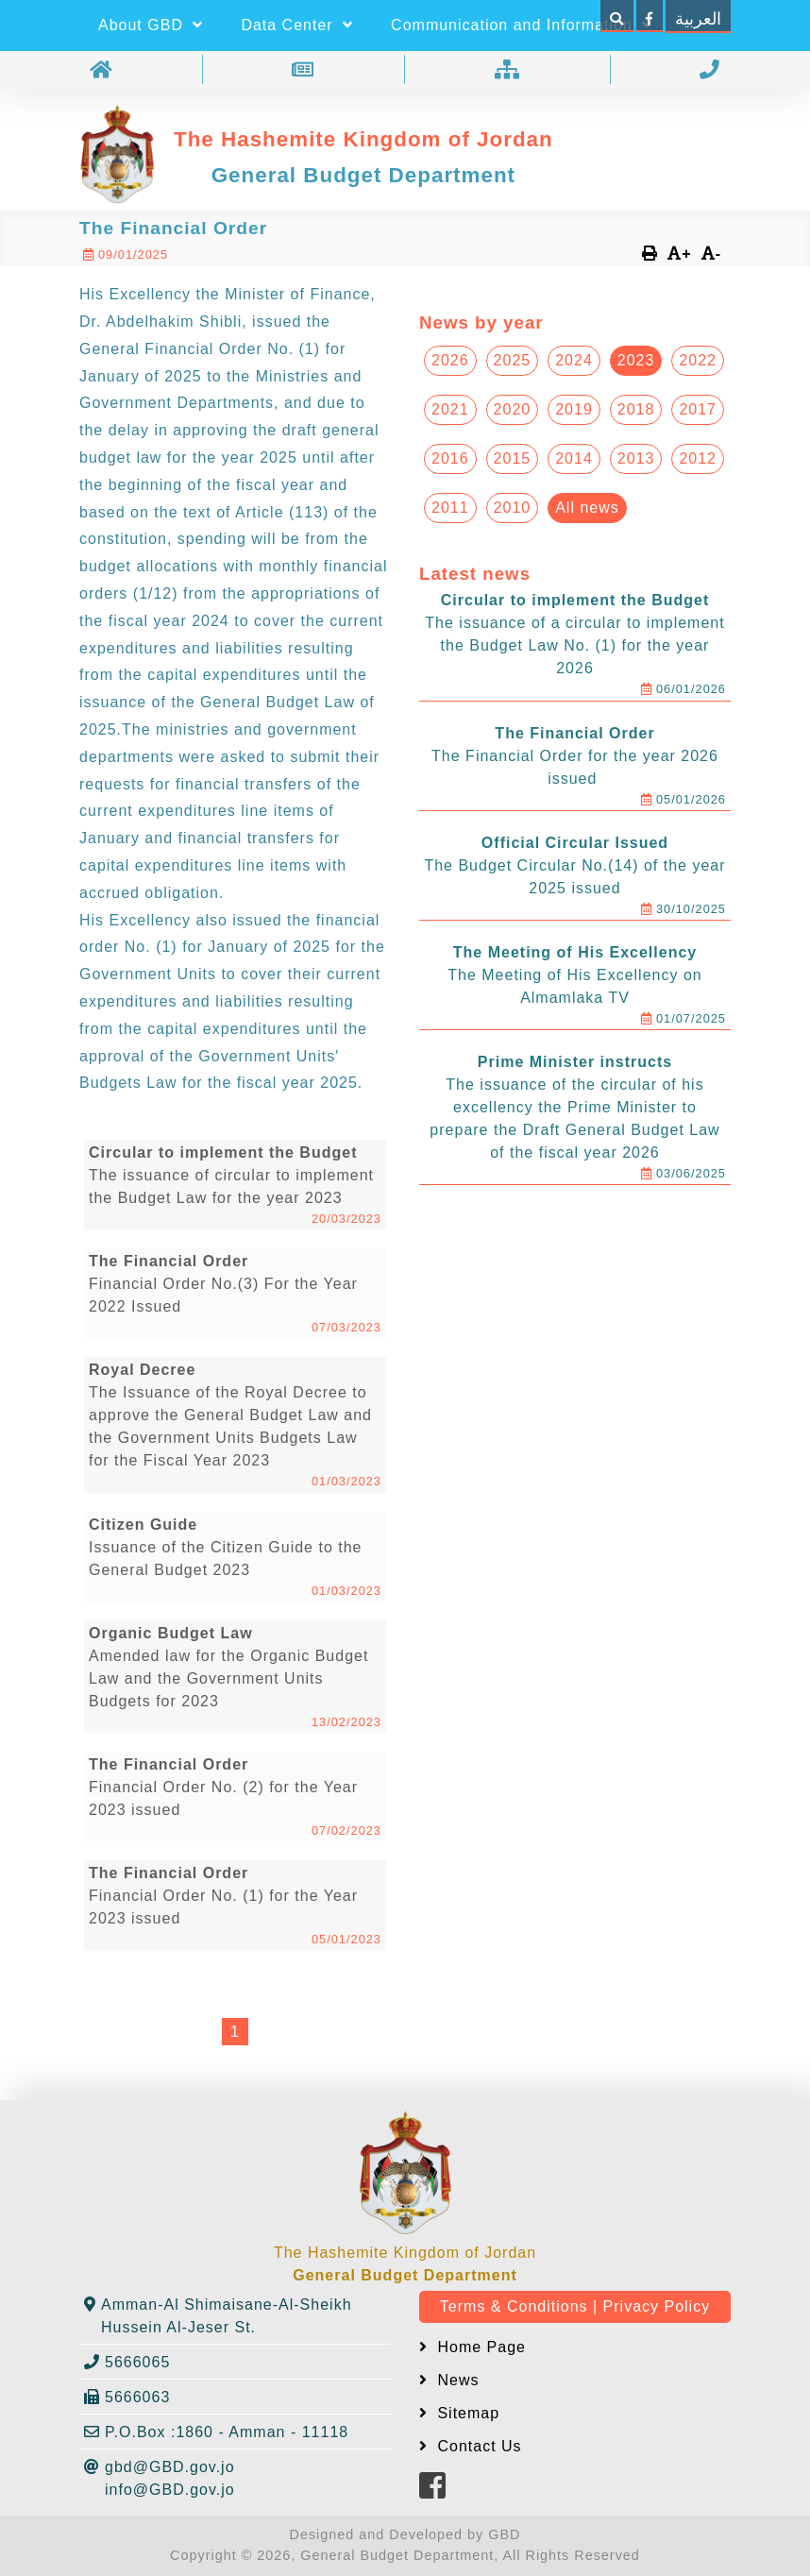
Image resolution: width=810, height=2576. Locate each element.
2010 (513, 508)
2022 (698, 360)
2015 (513, 458)
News (455, 2380)
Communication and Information (521, 25)
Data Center (297, 25)
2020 (513, 409)
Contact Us (477, 2446)
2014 (574, 458)
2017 (698, 409)
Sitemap (465, 2413)
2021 (450, 409)
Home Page (479, 2347)
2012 (698, 458)
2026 (450, 360)
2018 (636, 409)
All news (587, 508)
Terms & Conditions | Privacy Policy (575, 2306)
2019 (574, 409)
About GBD (150, 25)
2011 (450, 508)
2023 (636, 360)
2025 (513, 360)
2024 (574, 360)
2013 (636, 458)
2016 (450, 458)
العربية (698, 18)
